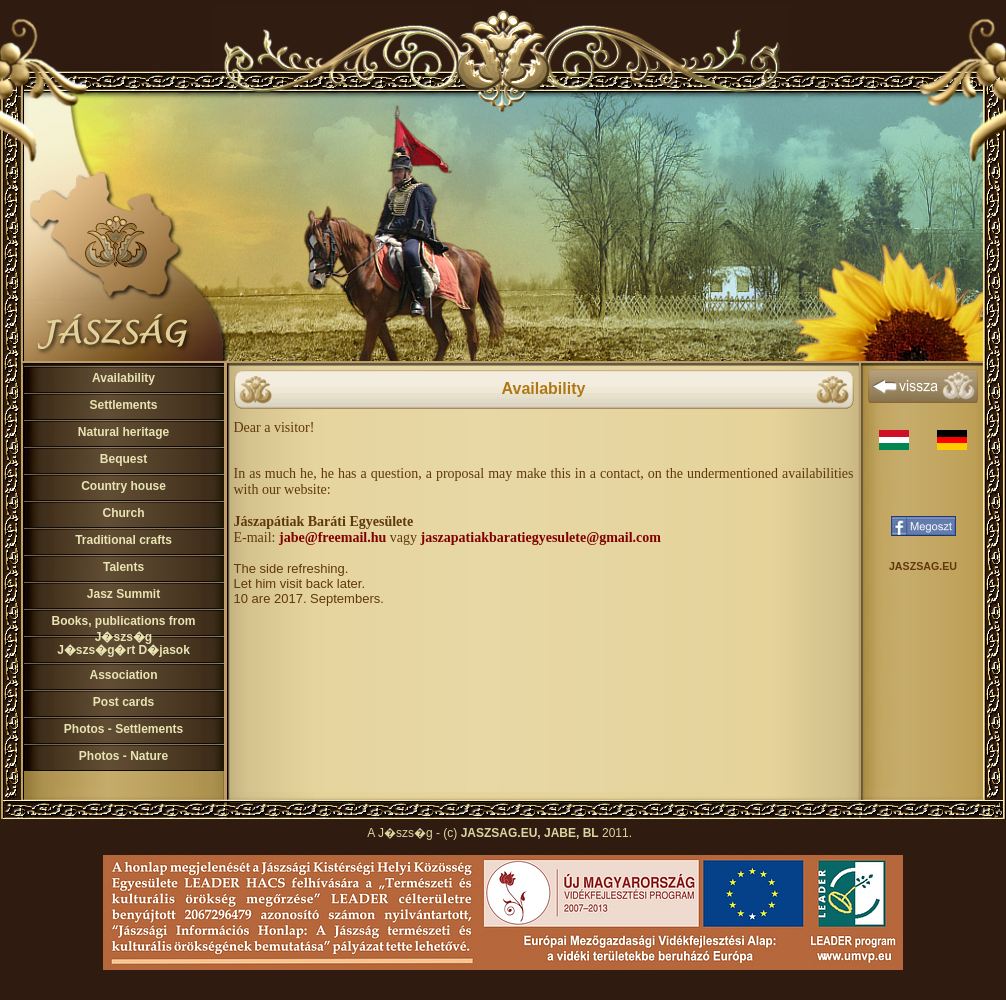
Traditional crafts (123, 540)
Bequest (123, 459)
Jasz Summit (123, 594)
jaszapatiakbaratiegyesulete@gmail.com (540, 537)
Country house (123, 486)
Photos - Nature (123, 756)
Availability (123, 378)
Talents (123, 567)
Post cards (123, 702)
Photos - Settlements (123, 729)
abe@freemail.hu (335, 537)
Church (124, 513)
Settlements (123, 405)
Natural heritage (123, 432)
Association (123, 675)
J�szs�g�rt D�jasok (123, 650)
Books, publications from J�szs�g (123, 629)
